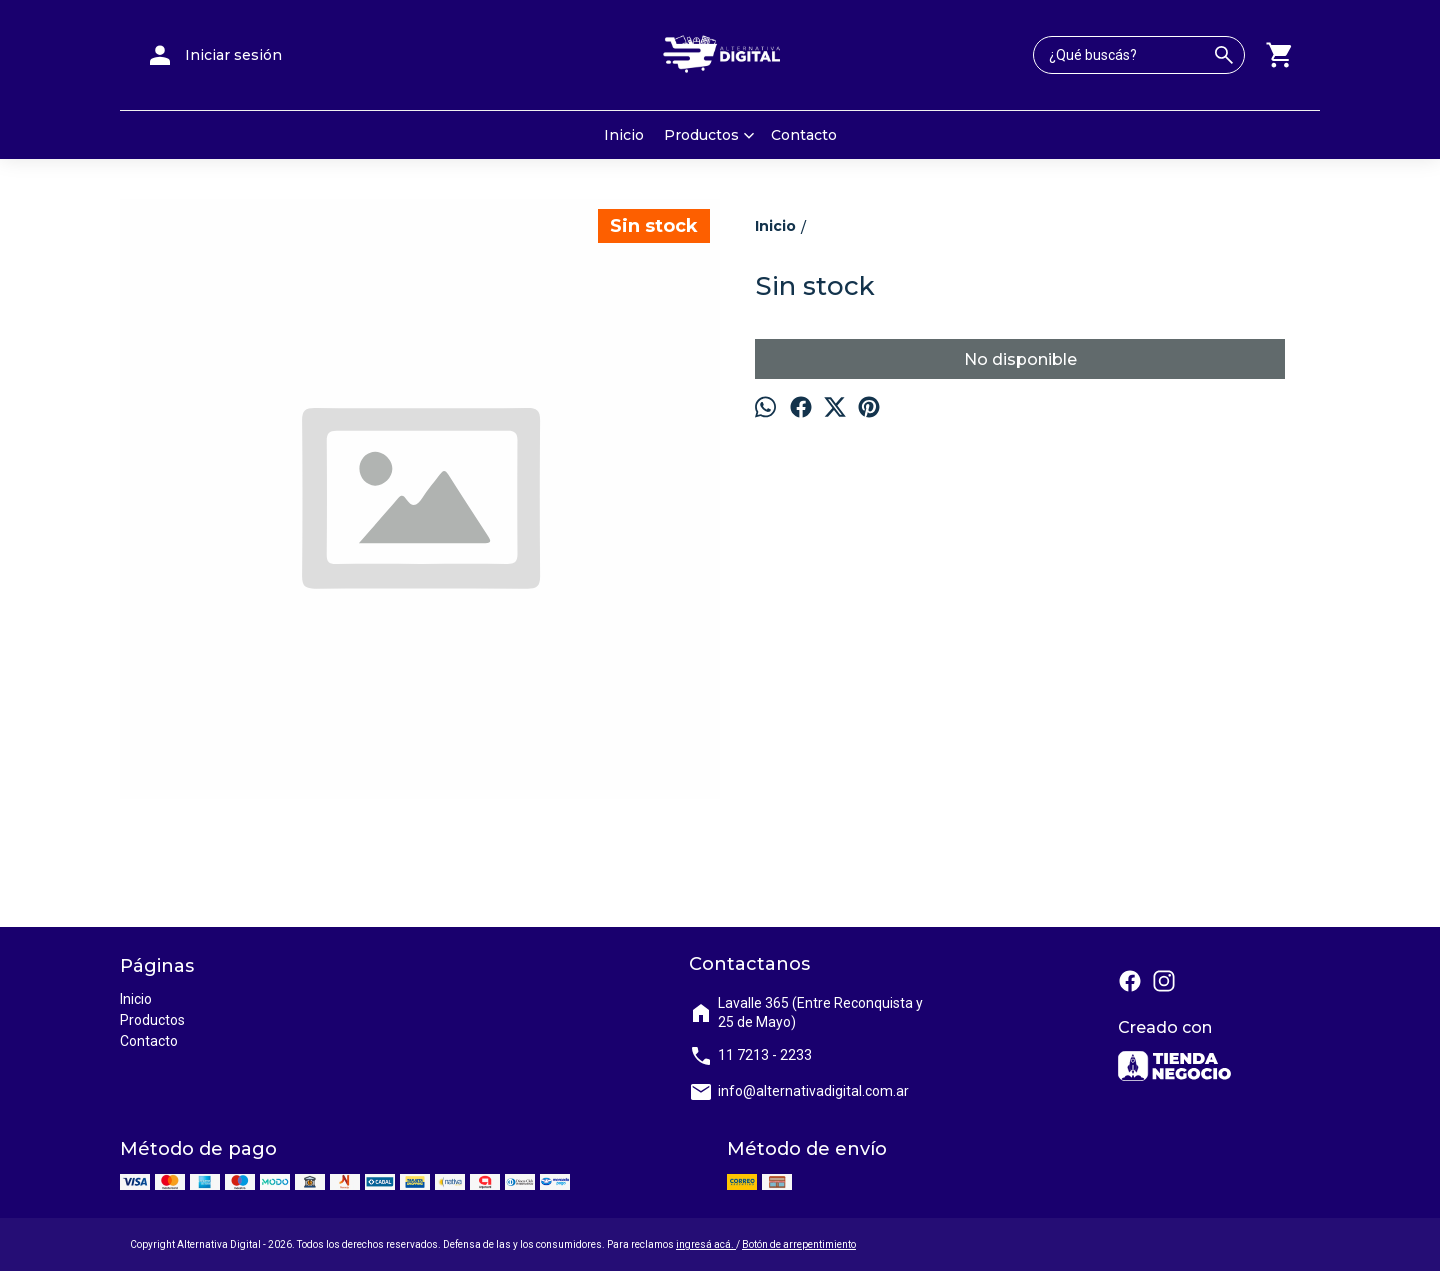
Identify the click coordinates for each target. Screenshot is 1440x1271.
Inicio (624, 135)
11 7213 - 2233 (750, 1056)
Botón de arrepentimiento (799, 1244)
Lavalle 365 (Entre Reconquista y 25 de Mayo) (806, 1012)
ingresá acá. (706, 1244)
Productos (711, 135)
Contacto (804, 135)
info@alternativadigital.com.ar (799, 1092)
